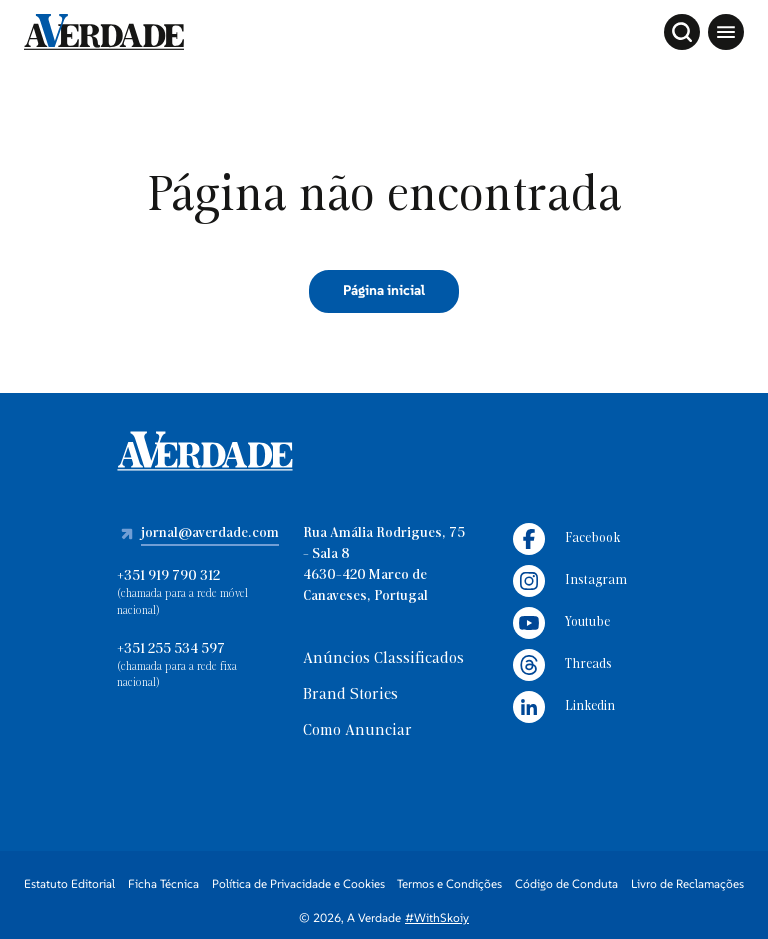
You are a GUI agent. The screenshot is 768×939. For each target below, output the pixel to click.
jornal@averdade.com (210, 533)
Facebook (566, 539)
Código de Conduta (566, 883)
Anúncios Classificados (383, 659)
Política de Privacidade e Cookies (298, 883)
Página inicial (384, 290)
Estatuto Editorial (69, 883)
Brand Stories (350, 695)
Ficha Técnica (163, 883)
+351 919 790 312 (168, 576)
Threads (562, 665)
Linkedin (564, 707)
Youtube (561, 623)
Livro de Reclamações (687, 883)
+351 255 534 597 (171, 649)
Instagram (570, 581)
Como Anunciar (357, 731)
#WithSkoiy (437, 917)
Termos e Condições (449, 883)
